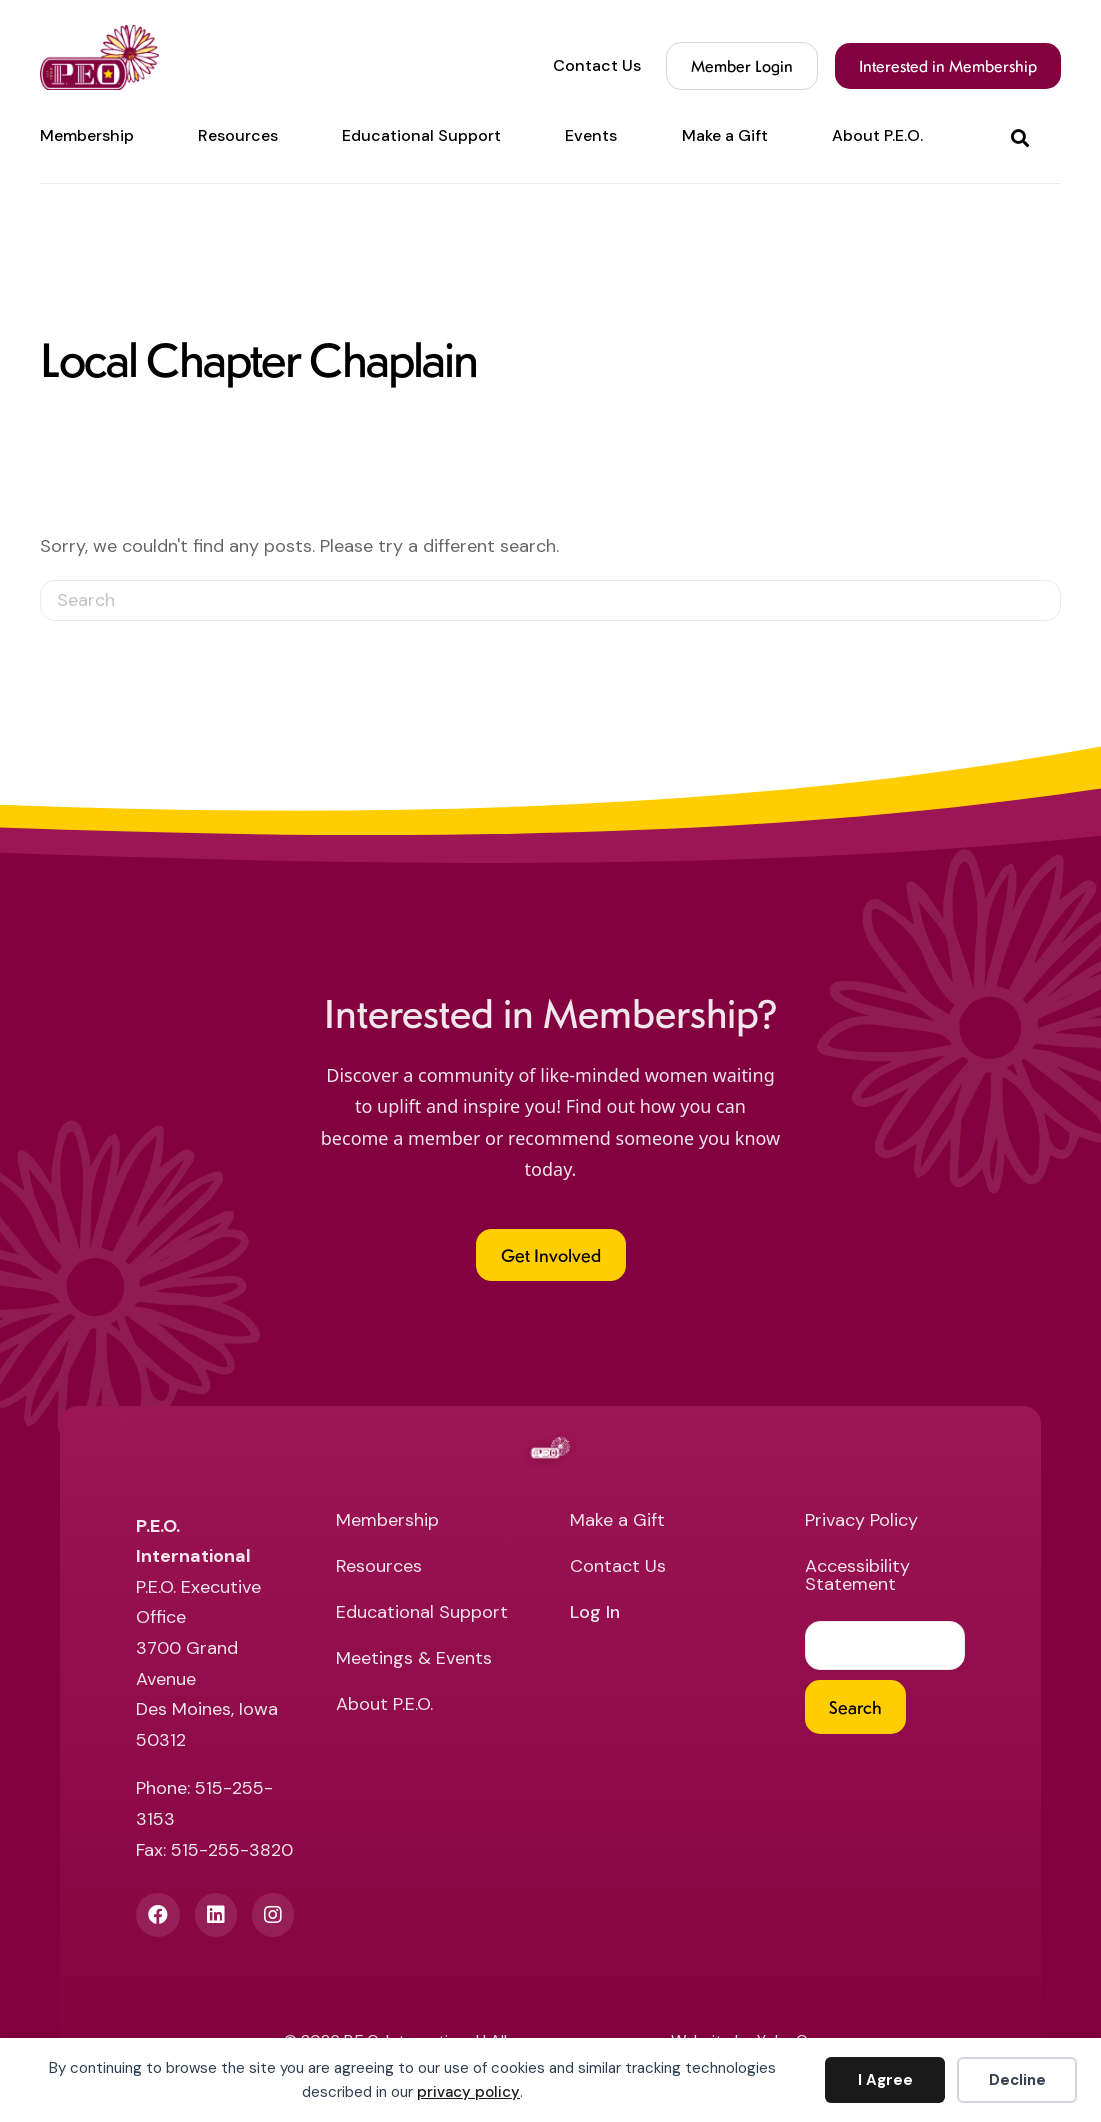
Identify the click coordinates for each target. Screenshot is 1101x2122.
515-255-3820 (232, 1850)
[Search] (550, 600)
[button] (1024, 136)
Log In (595, 1613)
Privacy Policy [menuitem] (861, 1521)
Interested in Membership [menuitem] (948, 65)
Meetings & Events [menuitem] (414, 1659)
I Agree (885, 2080)
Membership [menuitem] (87, 136)
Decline (1017, 2080)
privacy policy (468, 2092)
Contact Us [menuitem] (597, 66)
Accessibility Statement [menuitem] (857, 1576)
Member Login (742, 65)
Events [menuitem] (591, 136)
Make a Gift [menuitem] (725, 136)
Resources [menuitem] (238, 136)
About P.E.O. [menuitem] (877, 136)
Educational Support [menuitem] (421, 136)
